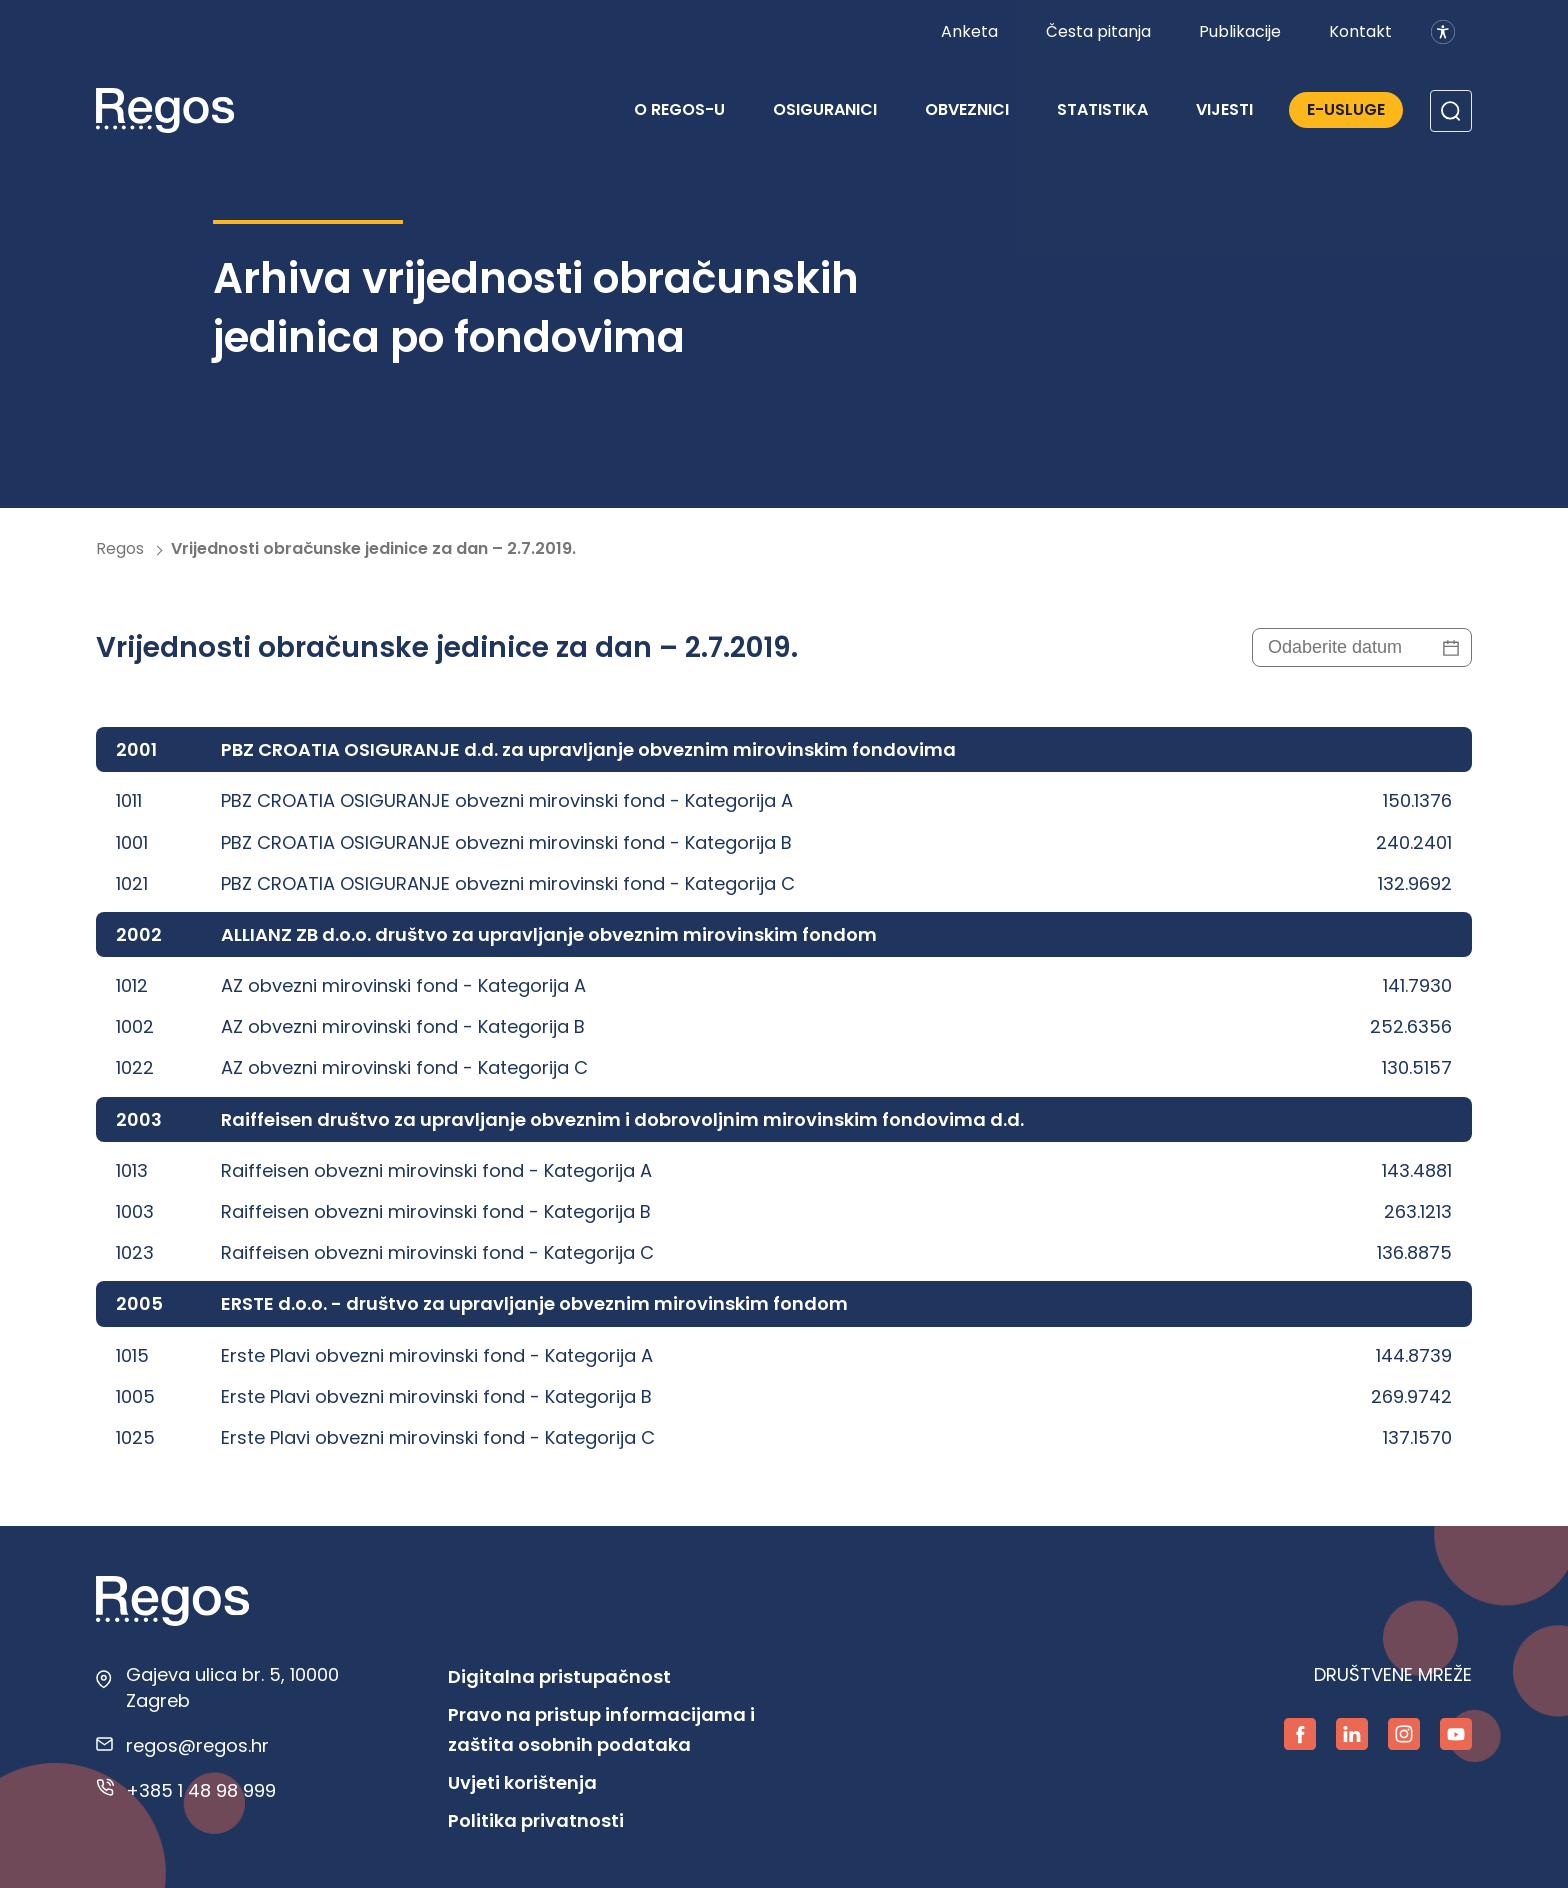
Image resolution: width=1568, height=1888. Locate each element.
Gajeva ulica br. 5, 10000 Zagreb (232, 1687)
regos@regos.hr (197, 1745)
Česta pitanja (1098, 31)
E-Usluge (1346, 109)
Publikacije (1240, 31)
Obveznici (967, 109)
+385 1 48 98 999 (201, 1790)
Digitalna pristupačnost (559, 1676)
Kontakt (1360, 31)
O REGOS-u (679, 109)
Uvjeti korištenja (522, 1782)
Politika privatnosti (536, 1820)
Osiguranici (825, 109)
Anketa (969, 31)
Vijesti (1224, 109)
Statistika (1102, 109)
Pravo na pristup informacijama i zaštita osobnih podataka (601, 1729)
